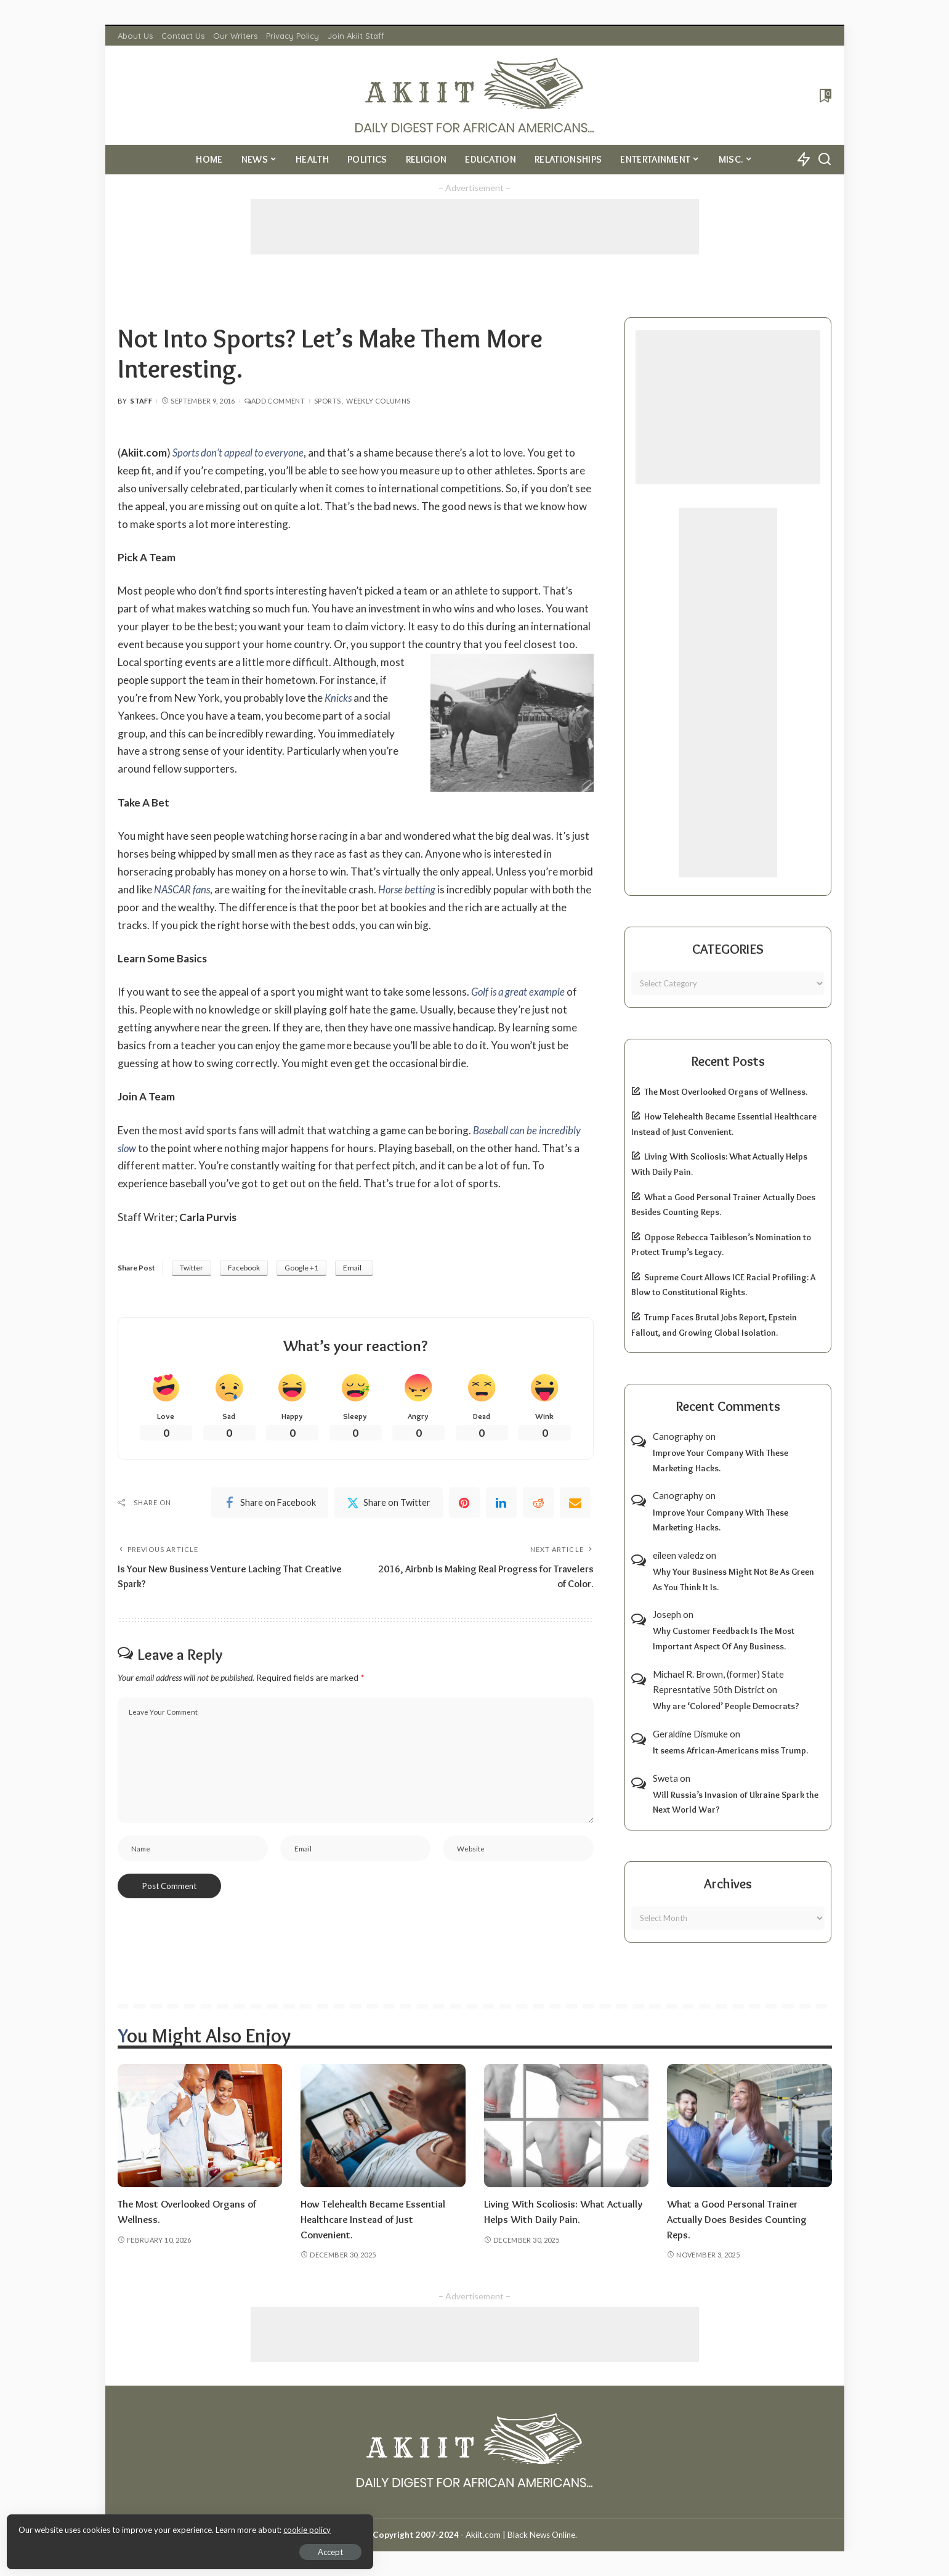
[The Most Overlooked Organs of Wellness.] (200, 2126)
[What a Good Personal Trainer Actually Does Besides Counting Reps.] (749, 2126)
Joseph (667, 1614)
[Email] (575, 1503)
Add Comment (274, 401)
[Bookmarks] (824, 95)
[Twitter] (388, 1503)
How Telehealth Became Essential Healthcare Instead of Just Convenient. (375, 2219)
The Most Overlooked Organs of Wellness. (725, 1091)
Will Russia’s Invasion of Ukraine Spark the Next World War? (735, 1802)
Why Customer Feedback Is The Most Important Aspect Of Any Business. (723, 1638)
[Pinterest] (464, 1503)
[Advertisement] (475, 226)
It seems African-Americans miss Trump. (730, 1750)
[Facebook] (269, 1503)
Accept (150, 2549)
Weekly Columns (378, 401)
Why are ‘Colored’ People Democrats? (726, 1706)
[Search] (824, 159)
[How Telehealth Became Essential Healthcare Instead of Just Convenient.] (383, 2126)
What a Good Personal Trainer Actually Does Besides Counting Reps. (738, 2219)
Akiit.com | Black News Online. (521, 2535)
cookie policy (156, 2527)
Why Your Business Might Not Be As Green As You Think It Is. (733, 1579)
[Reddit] (538, 1503)
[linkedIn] (501, 1503)
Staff (141, 401)
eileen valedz (678, 1555)
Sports (327, 401)
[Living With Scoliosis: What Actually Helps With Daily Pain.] (566, 2126)
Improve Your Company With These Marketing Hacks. (720, 1460)
